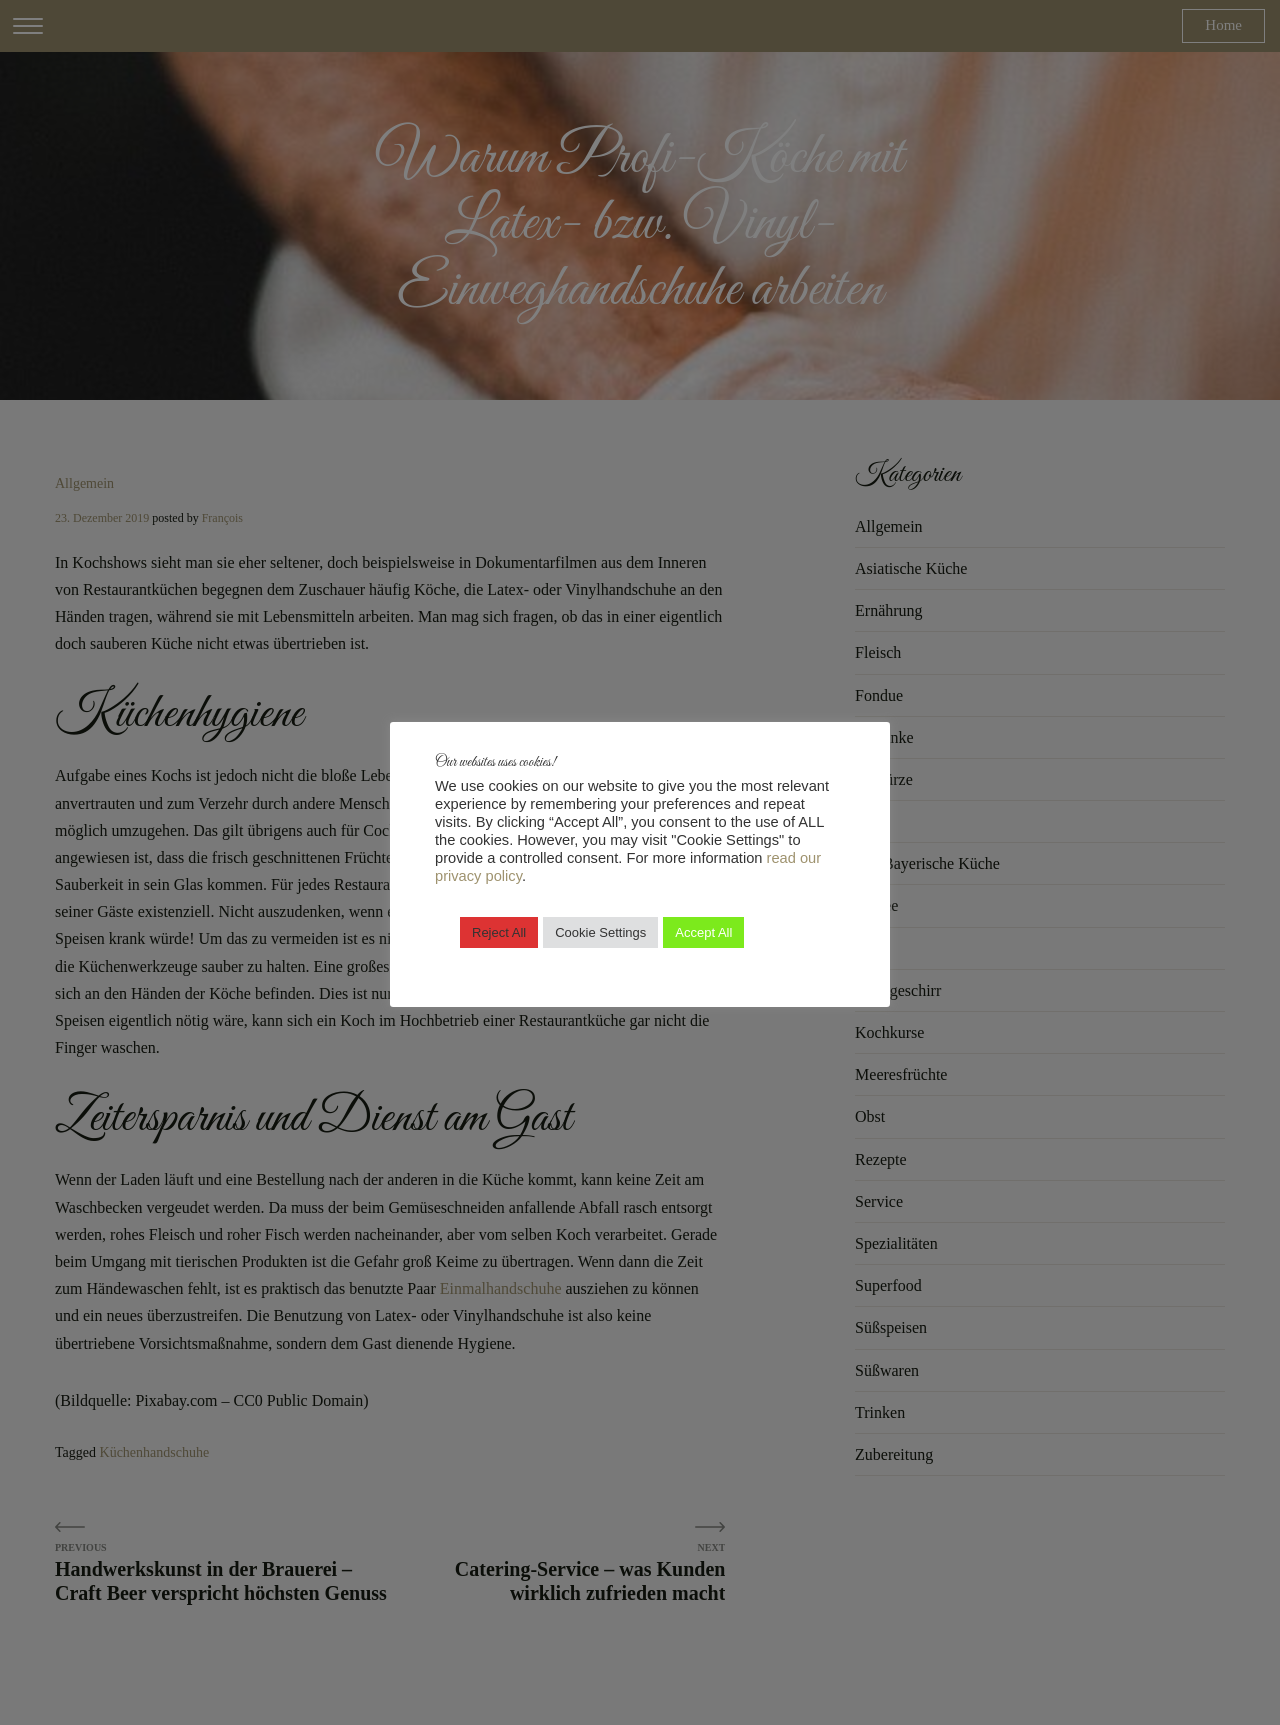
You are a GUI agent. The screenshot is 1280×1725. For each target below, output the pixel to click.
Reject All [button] (499, 932)
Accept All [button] (703, 932)
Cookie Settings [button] (600, 932)
